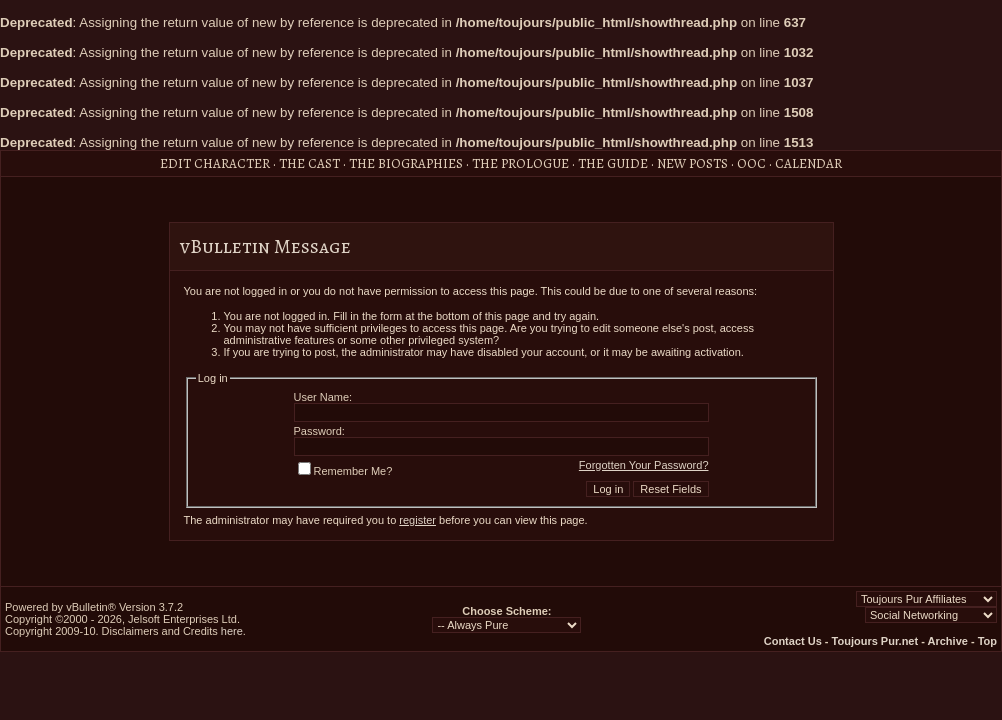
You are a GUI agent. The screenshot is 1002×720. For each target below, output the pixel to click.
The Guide (613, 163)
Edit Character (215, 163)
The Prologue (520, 163)
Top (987, 641)
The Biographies (406, 163)
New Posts (692, 163)
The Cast (309, 163)
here (232, 631)
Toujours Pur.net (875, 641)
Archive (948, 641)
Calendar (808, 163)
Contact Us (793, 641)
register (417, 520)
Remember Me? (345, 471)
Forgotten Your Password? (644, 465)
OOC (751, 163)
